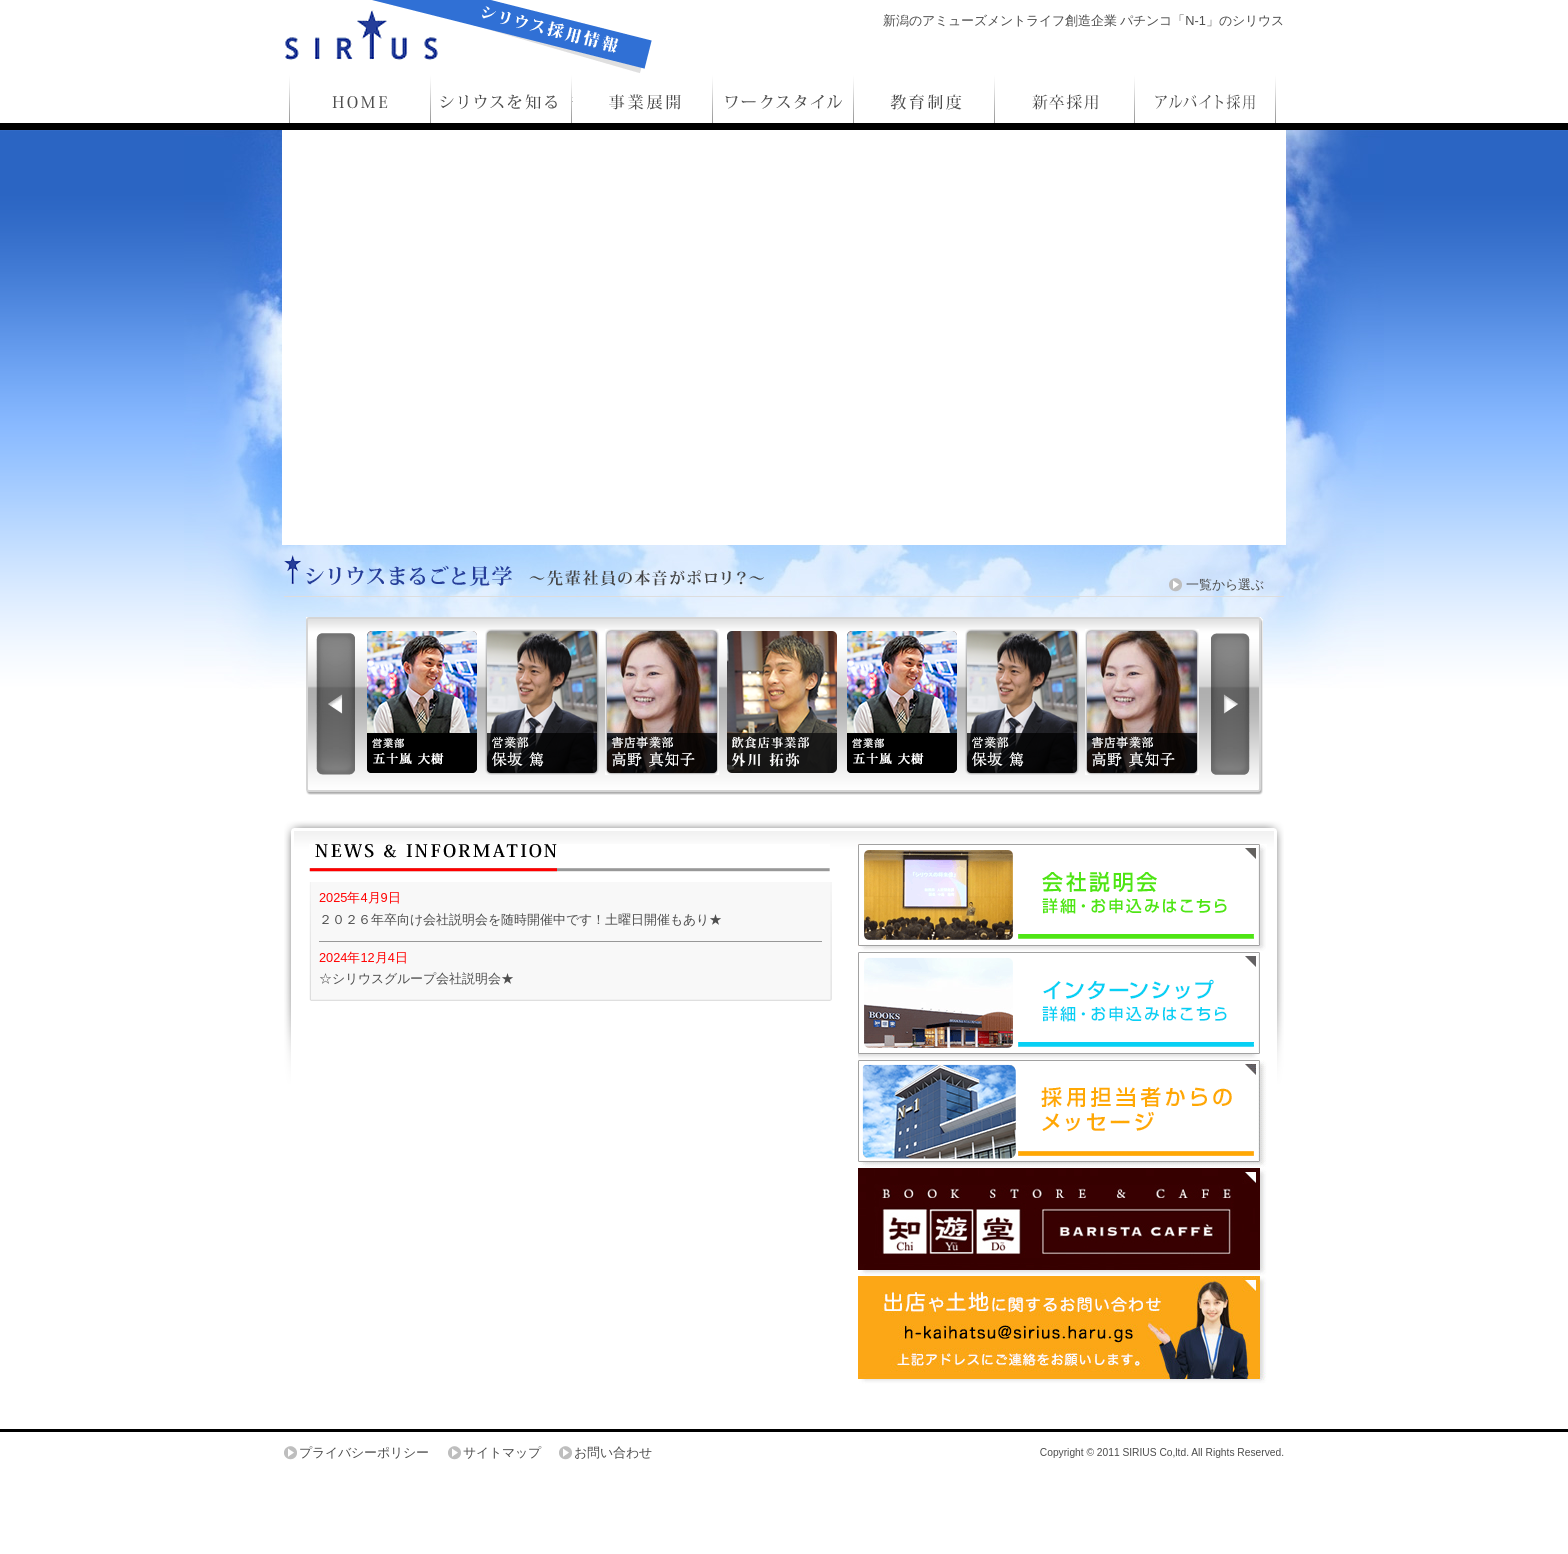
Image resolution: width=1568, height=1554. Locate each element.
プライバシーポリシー (364, 1452)
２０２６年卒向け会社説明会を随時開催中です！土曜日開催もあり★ (520, 919)
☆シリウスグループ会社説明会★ (416, 978)
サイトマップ (502, 1452)
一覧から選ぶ (1225, 584)
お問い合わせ (613, 1452)
